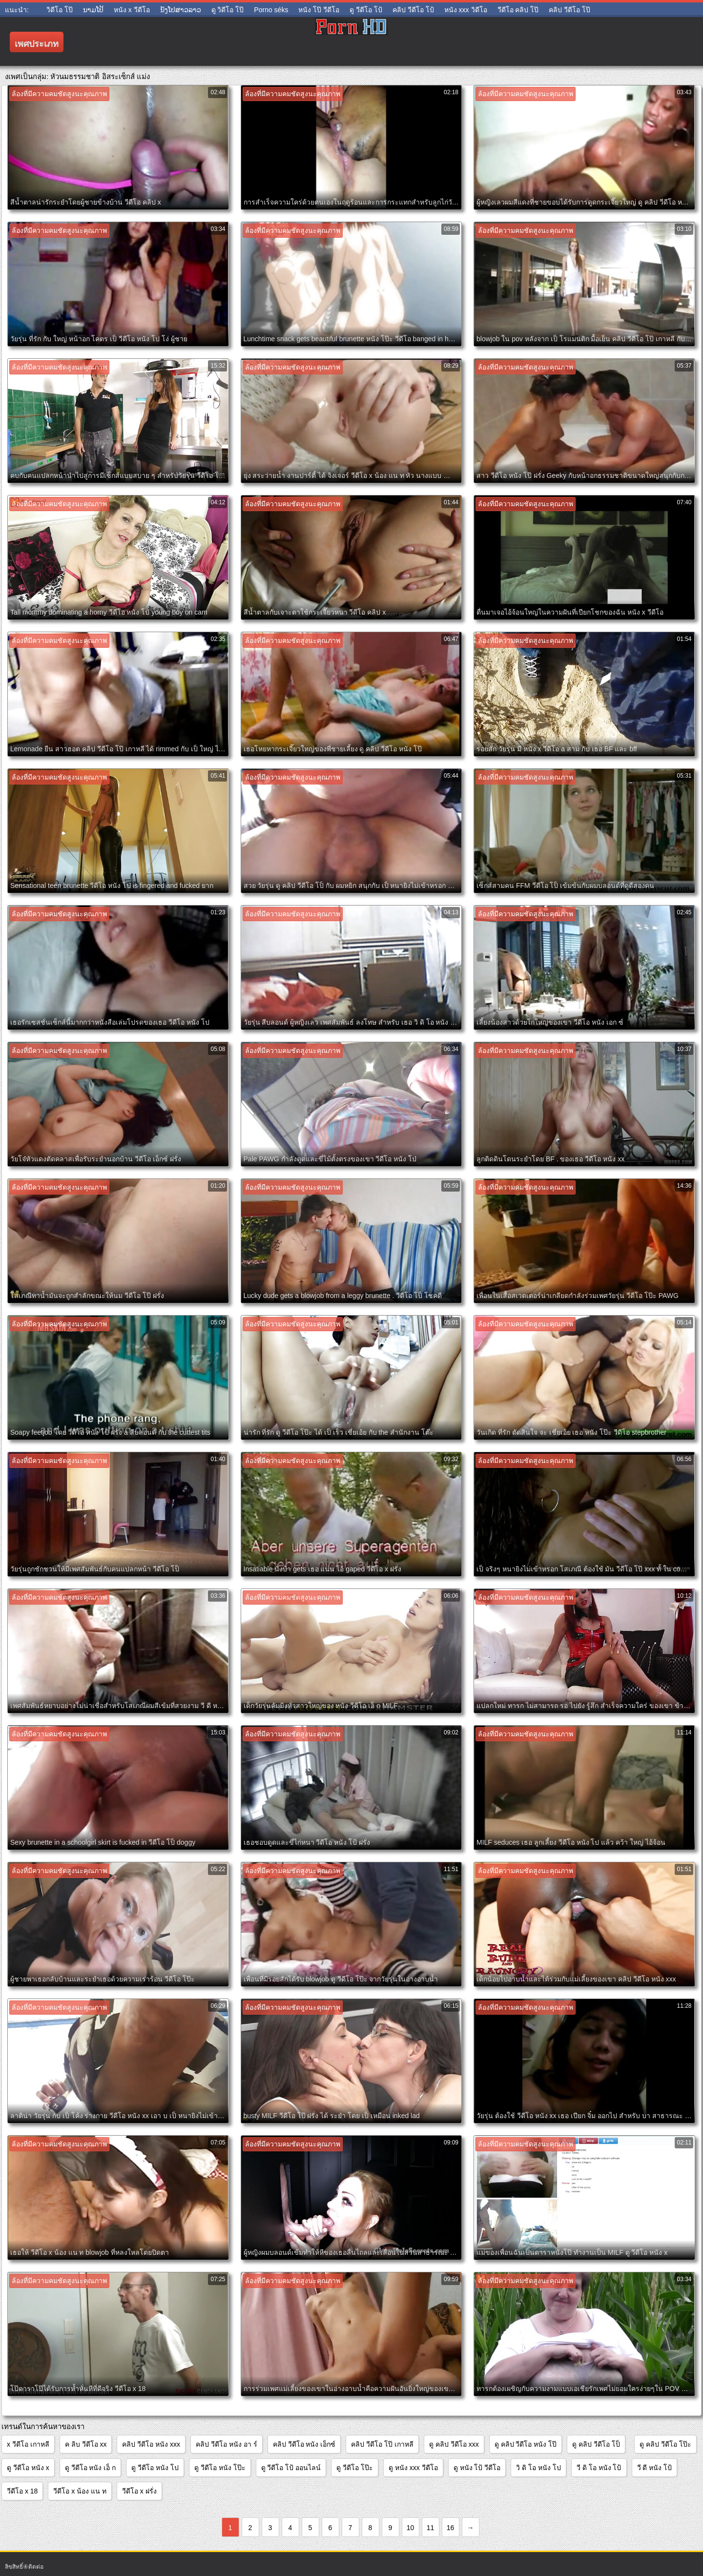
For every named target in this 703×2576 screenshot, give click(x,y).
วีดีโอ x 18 (22, 2491)
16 (451, 2528)
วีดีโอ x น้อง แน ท (79, 2491)
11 (430, 2528)
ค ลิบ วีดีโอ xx (86, 2444)
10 (410, 2528)
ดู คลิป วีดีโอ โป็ (596, 2444)
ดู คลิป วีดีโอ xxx (454, 2444)
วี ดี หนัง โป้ (654, 2468)
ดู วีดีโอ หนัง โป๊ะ (220, 2468)
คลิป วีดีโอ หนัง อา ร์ (226, 2444)
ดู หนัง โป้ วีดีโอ (477, 2468)
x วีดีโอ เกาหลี (28, 2444)
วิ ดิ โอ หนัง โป (538, 2468)
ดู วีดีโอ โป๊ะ (354, 2468)
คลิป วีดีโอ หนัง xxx (151, 2444)
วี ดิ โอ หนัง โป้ (599, 2468)
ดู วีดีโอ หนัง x (28, 2468)
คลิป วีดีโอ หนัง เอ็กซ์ (304, 2444)
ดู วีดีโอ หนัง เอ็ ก (90, 2468)
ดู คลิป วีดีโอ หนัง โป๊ (526, 2444)
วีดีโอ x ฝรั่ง (139, 2491)
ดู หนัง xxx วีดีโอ (413, 2468)
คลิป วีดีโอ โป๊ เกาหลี (382, 2444)
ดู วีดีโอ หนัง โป (155, 2468)
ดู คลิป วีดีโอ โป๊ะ (665, 2444)
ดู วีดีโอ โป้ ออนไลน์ (291, 2468)
